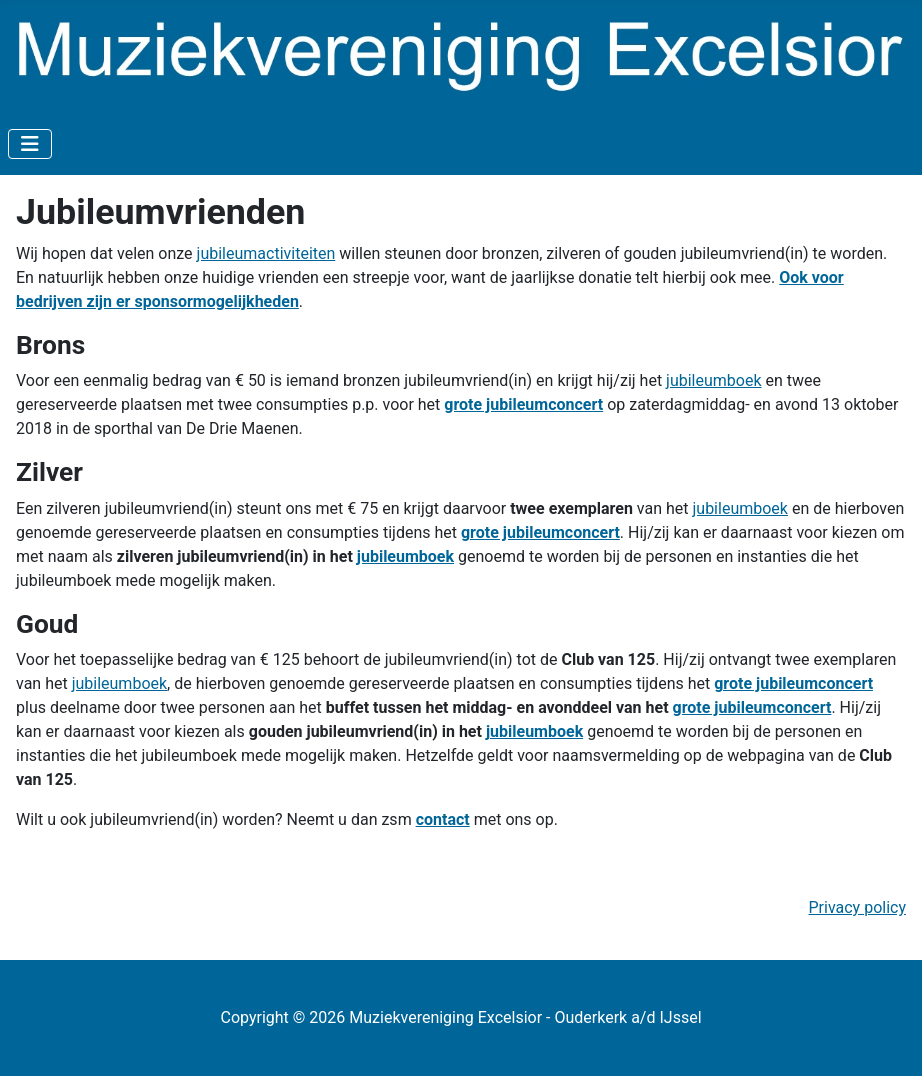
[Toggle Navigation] (30, 144)
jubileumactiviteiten (266, 253)
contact (443, 819)
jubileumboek (713, 380)
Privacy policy (858, 907)
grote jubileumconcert (523, 404)
